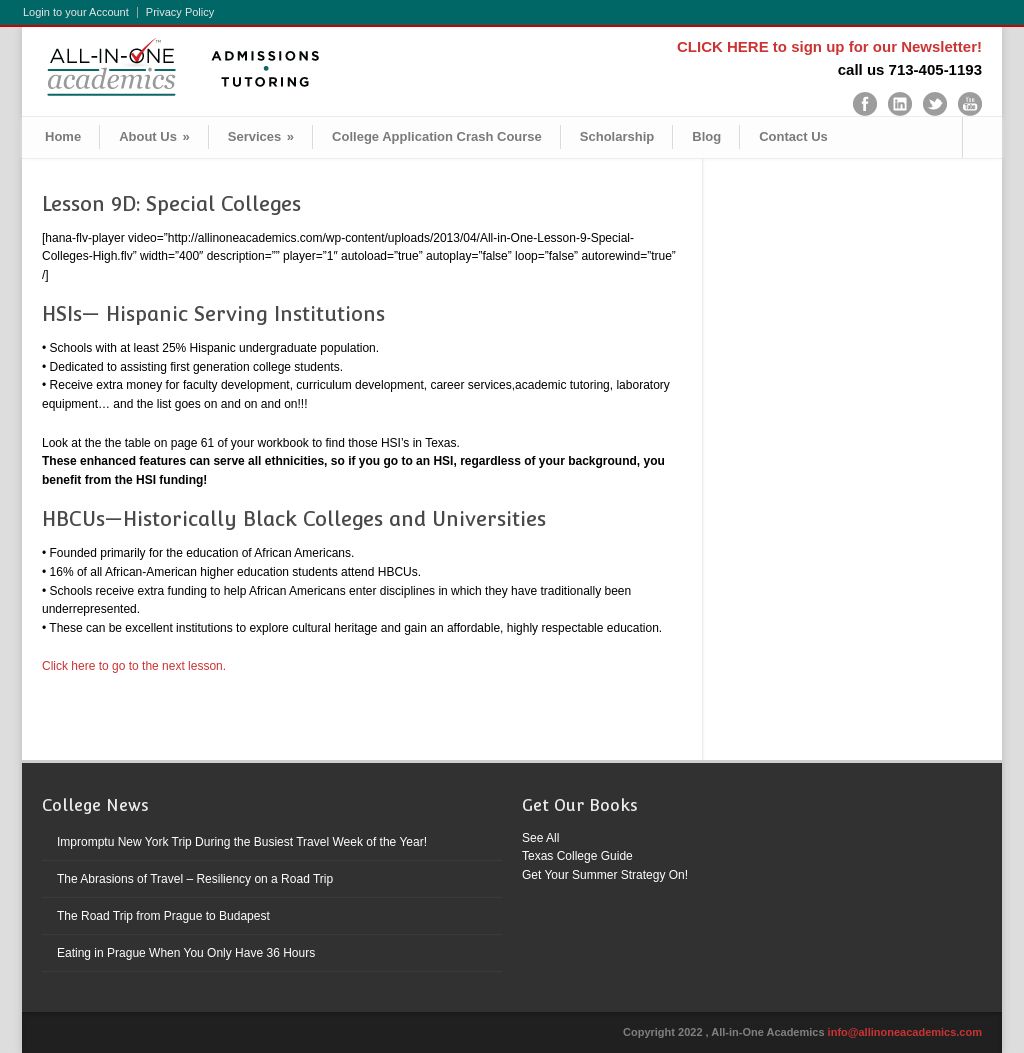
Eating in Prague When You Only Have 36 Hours (186, 953)
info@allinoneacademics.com (905, 1032)
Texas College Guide (577, 856)
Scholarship (617, 136)
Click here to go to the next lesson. (134, 666)
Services (261, 136)
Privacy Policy (180, 12)
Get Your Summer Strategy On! (605, 875)
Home (63, 136)
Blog (706, 136)
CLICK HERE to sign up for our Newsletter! (829, 46)
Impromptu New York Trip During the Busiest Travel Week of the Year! (242, 842)
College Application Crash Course (437, 136)
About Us (154, 136)
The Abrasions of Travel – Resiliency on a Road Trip (195, 879)
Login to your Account (76, 12)
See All (540, 838)
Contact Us (793, 136)
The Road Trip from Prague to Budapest (163, 916)
